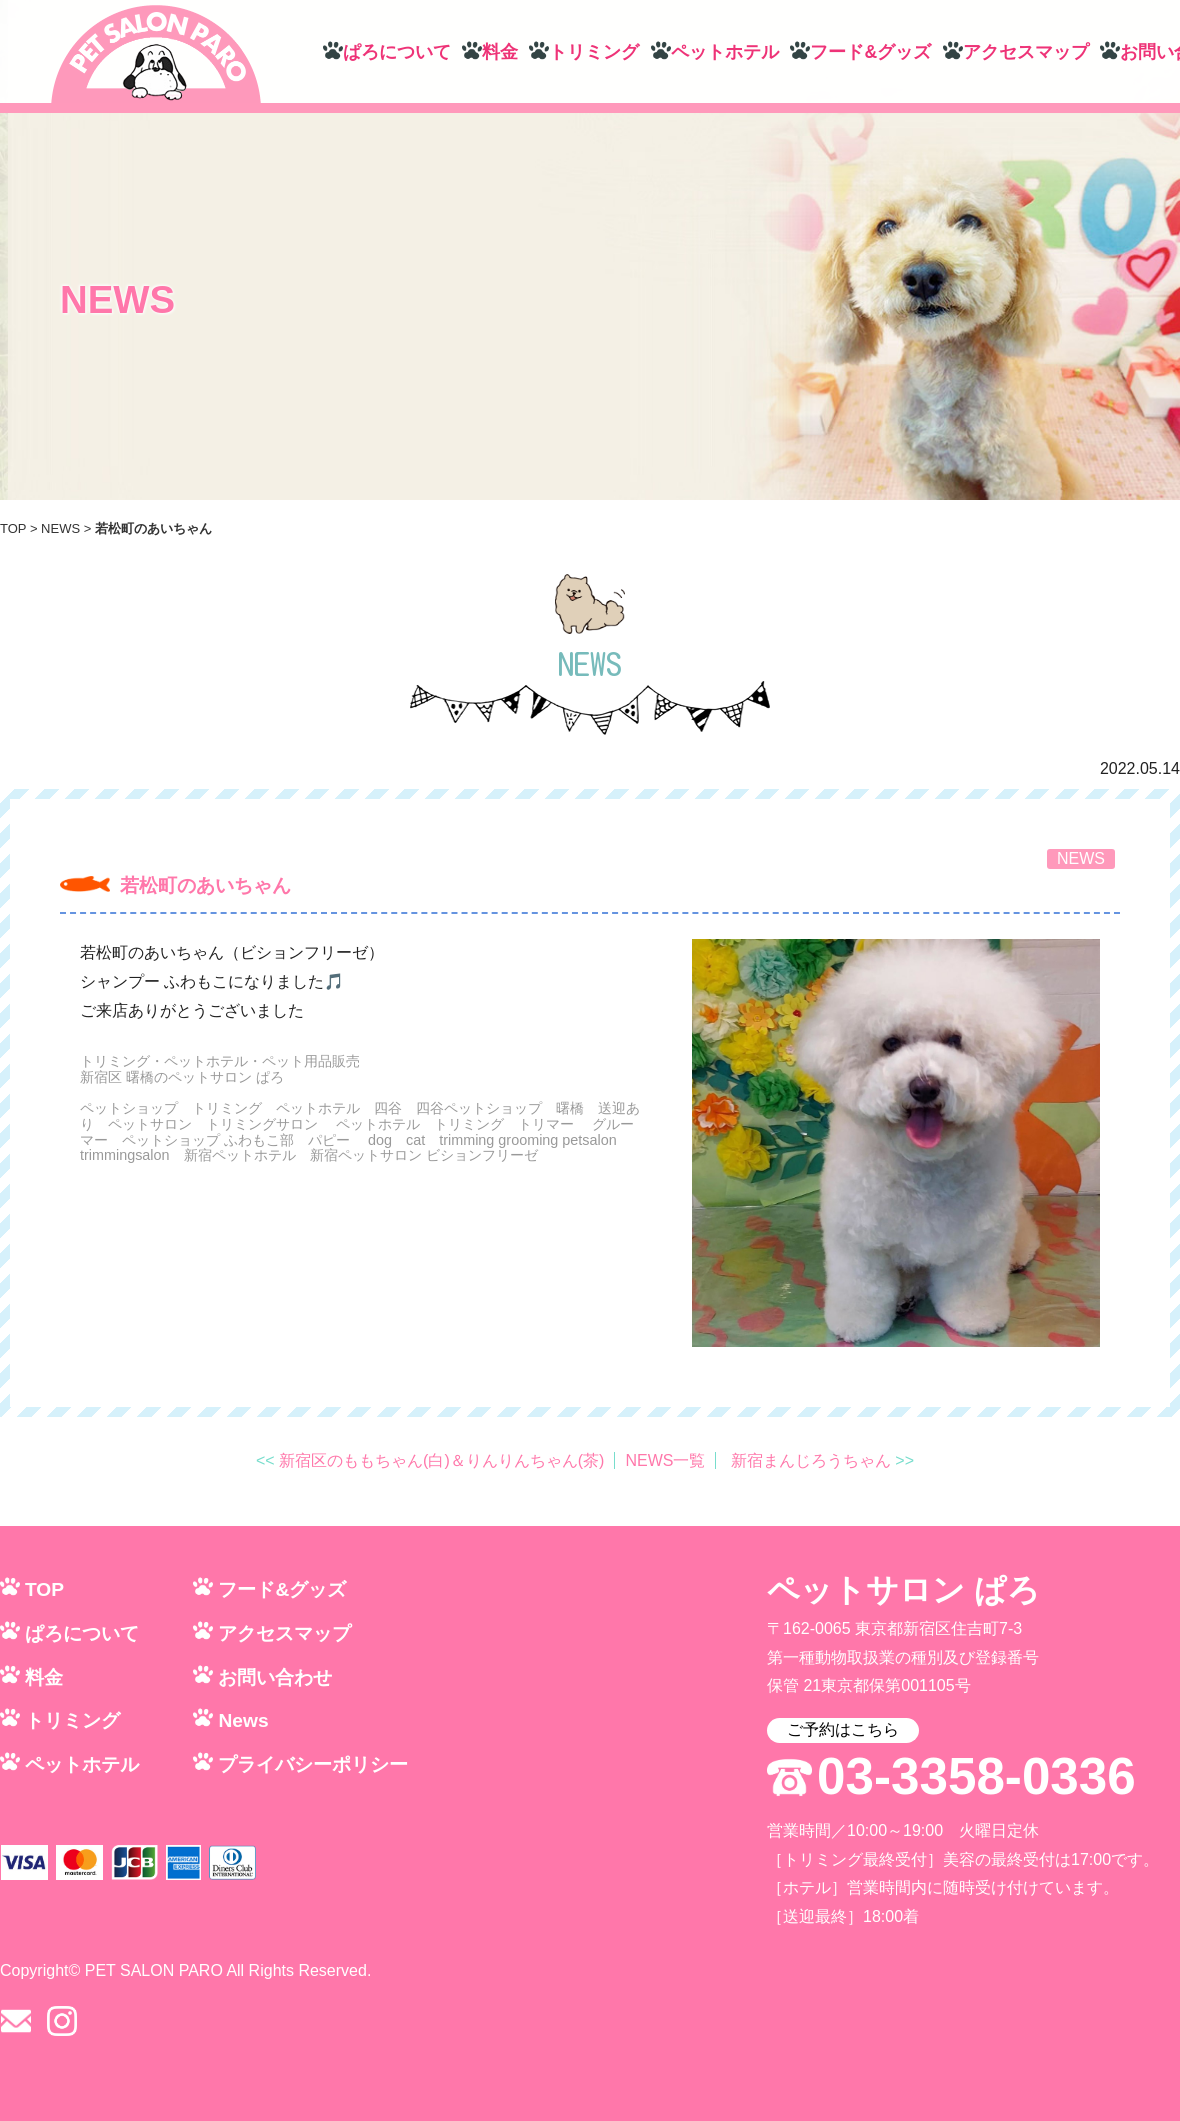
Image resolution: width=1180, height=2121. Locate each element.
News (243, 1720)
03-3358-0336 (976, 1777)
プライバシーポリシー (313, 1764)
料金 (500, 52)
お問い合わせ (275, 1677)
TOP (13, 528)
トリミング (594, 52)
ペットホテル (725, 52)
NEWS (60, 528)
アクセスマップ (1026, 52)
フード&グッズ (870, 52)
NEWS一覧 (665, 1460)
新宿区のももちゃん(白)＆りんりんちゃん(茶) (441, 1460)
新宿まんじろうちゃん (811, 1460)
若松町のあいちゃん (205, 885)
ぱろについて (397, 52)
